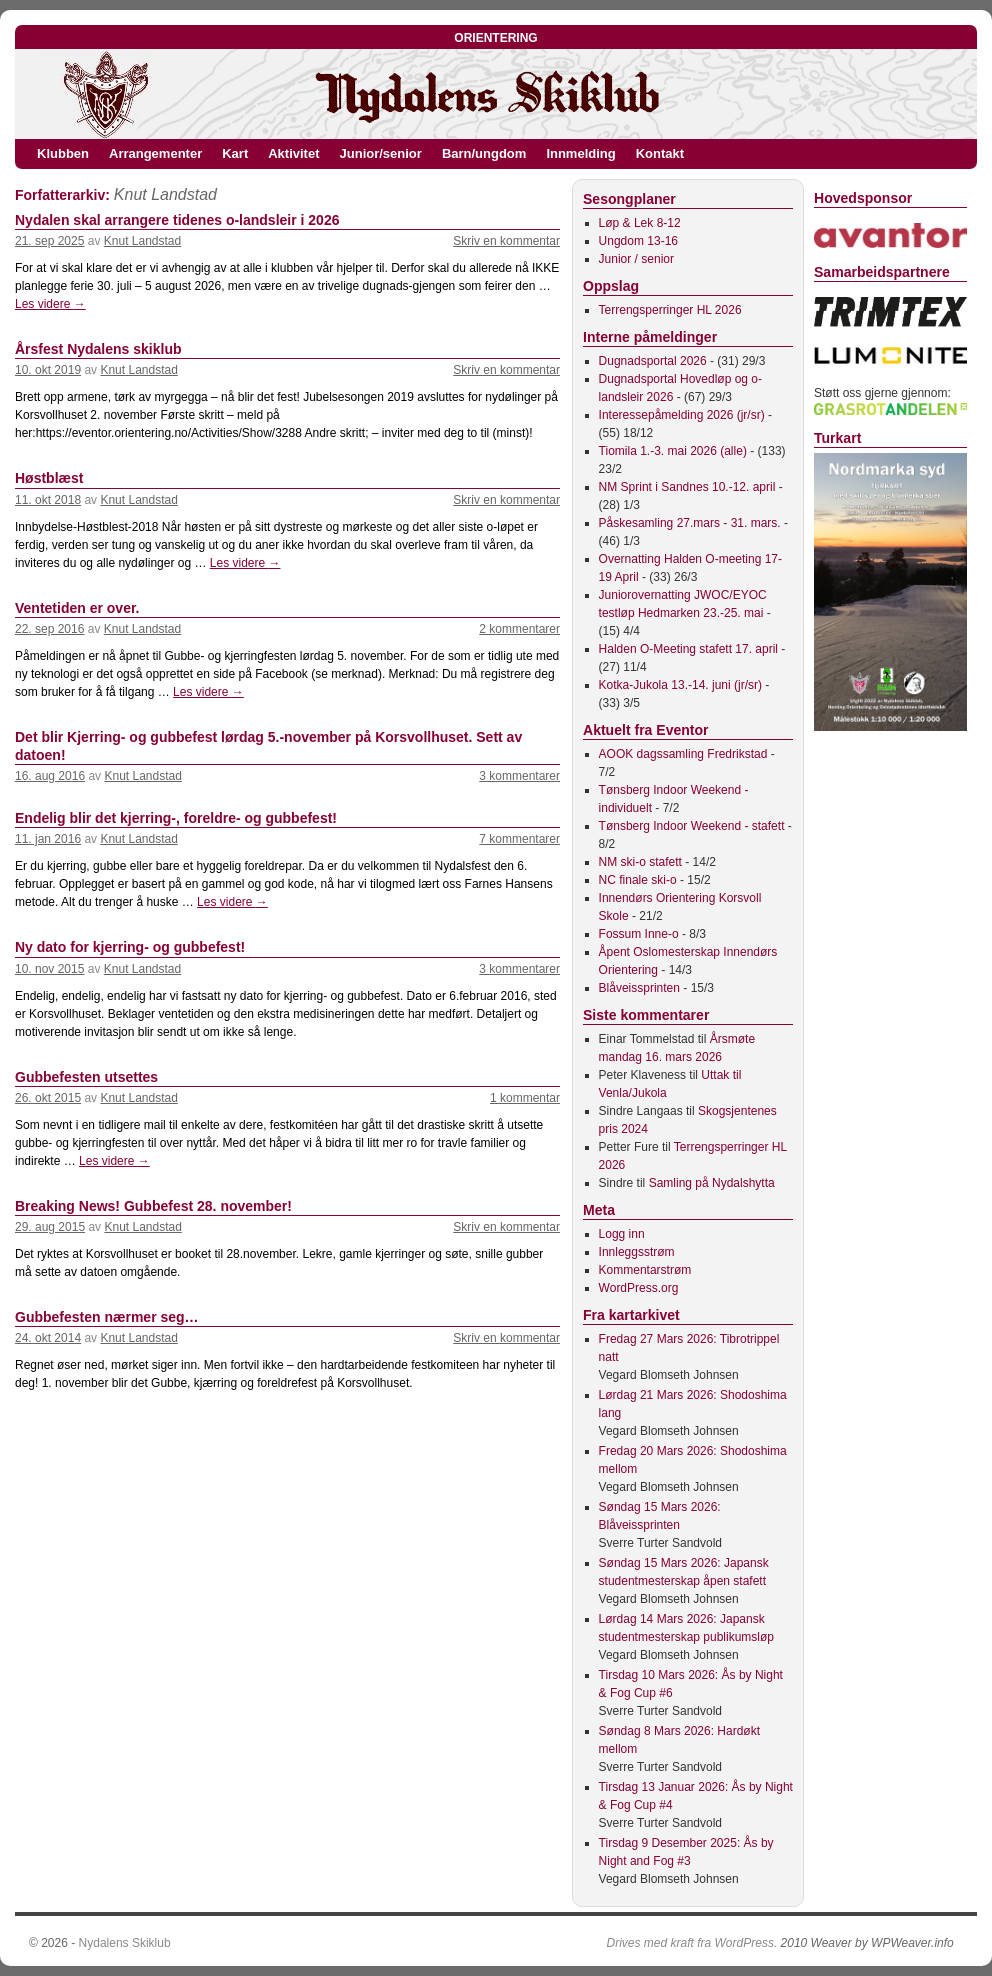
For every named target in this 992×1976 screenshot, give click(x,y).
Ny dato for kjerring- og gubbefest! (130, 947)
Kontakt (660, 153)
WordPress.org (639, 1288)
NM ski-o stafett (640, 862)
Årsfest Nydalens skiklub (98, 349)
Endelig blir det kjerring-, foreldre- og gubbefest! (176, 818)
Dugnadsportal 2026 (653, 361)
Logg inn (622, 1234)
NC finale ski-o (638, 880)
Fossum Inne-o (639, 934)
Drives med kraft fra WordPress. (692, 1943)
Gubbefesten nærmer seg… (107, 1317)
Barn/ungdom (484, 153)
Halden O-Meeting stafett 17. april (688, 649)
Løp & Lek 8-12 (640, 223)
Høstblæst (49, 478)
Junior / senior (636, 259)
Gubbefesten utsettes (86, 1077)
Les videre (50, 304)
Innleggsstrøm (637, 1252)
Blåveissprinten (639, 988)
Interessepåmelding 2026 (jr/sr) (682, 415)
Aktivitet (293, 153)
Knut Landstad (165, 194)
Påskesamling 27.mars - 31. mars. (690, 523)
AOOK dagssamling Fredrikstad (683, 754)
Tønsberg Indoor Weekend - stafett (692, 826)
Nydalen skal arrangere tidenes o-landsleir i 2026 (177, 220)
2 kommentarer (519, 629)
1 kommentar (525, 1098)
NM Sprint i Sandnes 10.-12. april (687, 487)
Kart (235, 153)
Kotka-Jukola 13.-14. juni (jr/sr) (680, 685)
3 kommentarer (519, 776)
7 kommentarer (519, 839)
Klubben (63, 153)
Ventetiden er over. (77, 608)
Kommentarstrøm (645, 1270)
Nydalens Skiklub (125, 1943)
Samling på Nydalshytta (712, 1183)
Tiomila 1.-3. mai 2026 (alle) (673, 451)
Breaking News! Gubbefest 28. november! (153, 1206)
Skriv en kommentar (506, 241)
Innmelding (580, 153)
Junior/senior (381, 153)
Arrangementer (155, 153)
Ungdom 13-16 (638, 241)
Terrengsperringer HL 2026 (670, 310)
